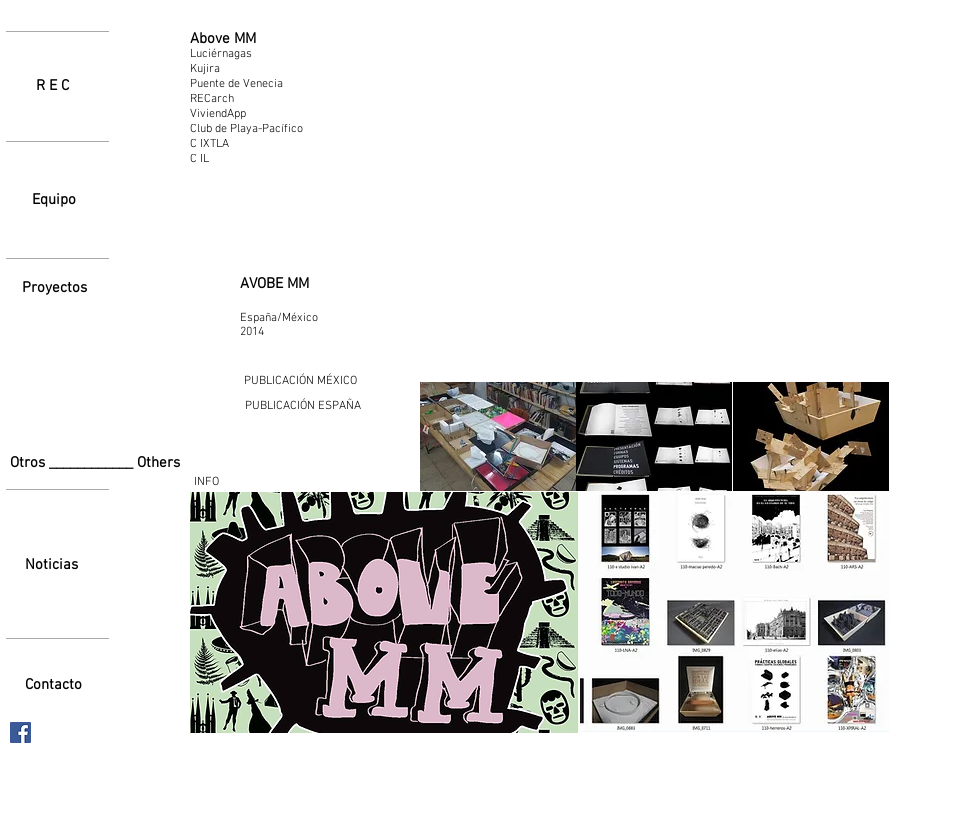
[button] (498, 436)
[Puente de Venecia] (245, 84)
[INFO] (206, 482)
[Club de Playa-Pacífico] (261, 129)
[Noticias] (51, 565)
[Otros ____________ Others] (99, 463)
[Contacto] (53, 685)
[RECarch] (213, 99)
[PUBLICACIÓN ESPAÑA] (302, 406)
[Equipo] (54, 200)
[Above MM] (223, 39)
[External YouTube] (654, 205)
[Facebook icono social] (20, 732)
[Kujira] (236, 69)
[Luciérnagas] (239, 54)
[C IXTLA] (245, 144)
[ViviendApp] (245, 114)
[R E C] (52, 86)
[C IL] (245, 159)
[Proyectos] (54, 288)
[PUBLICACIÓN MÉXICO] (300, 381)
